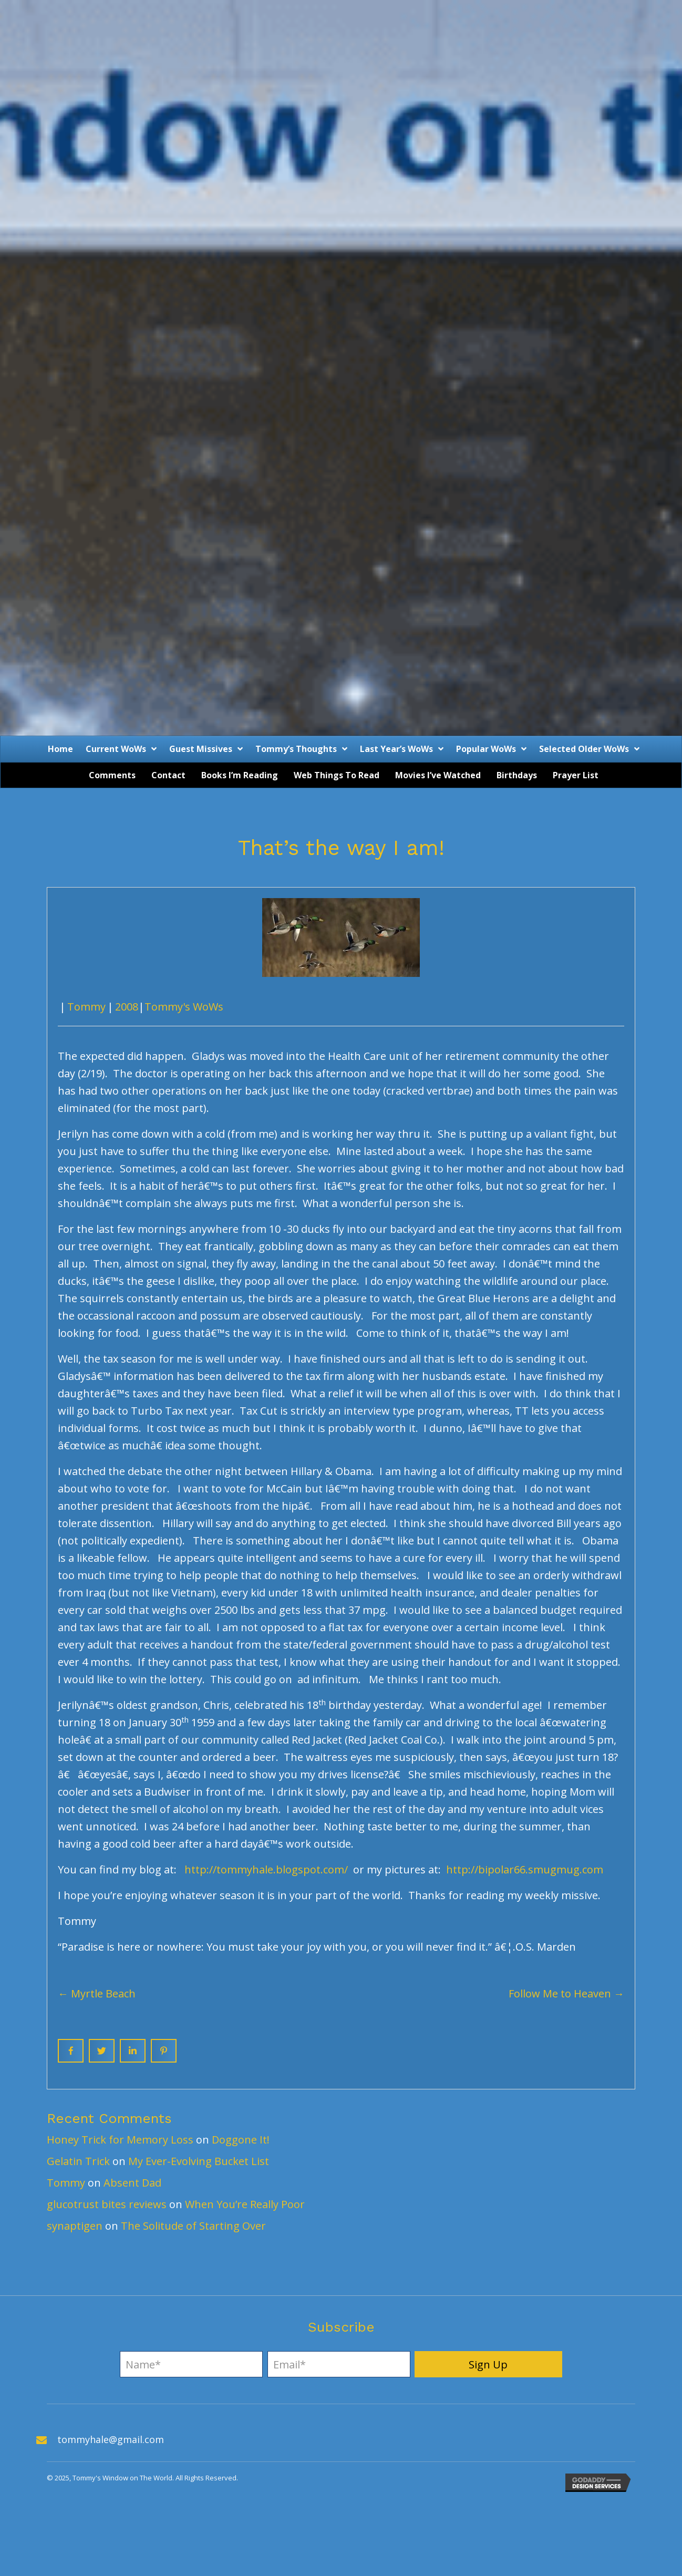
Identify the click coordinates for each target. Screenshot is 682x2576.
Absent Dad (132, 2183)
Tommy (86, 1007)
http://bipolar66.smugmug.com (524, 1869)
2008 (126, 1007)
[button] (488, 2364)
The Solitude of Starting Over (193, 2226)
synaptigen (74, 2226)
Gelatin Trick (78, 2161)
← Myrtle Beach (97, 1993)
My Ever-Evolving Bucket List (198, 2161)
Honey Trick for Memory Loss (120, 2139)
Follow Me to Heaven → (566, 1993)
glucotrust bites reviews (107, 2204)
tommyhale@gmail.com (110, 2439)
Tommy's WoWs (183, 1007)
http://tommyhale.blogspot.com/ (266, 1869)
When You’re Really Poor (245, 2204)
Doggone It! (241, 2139)
